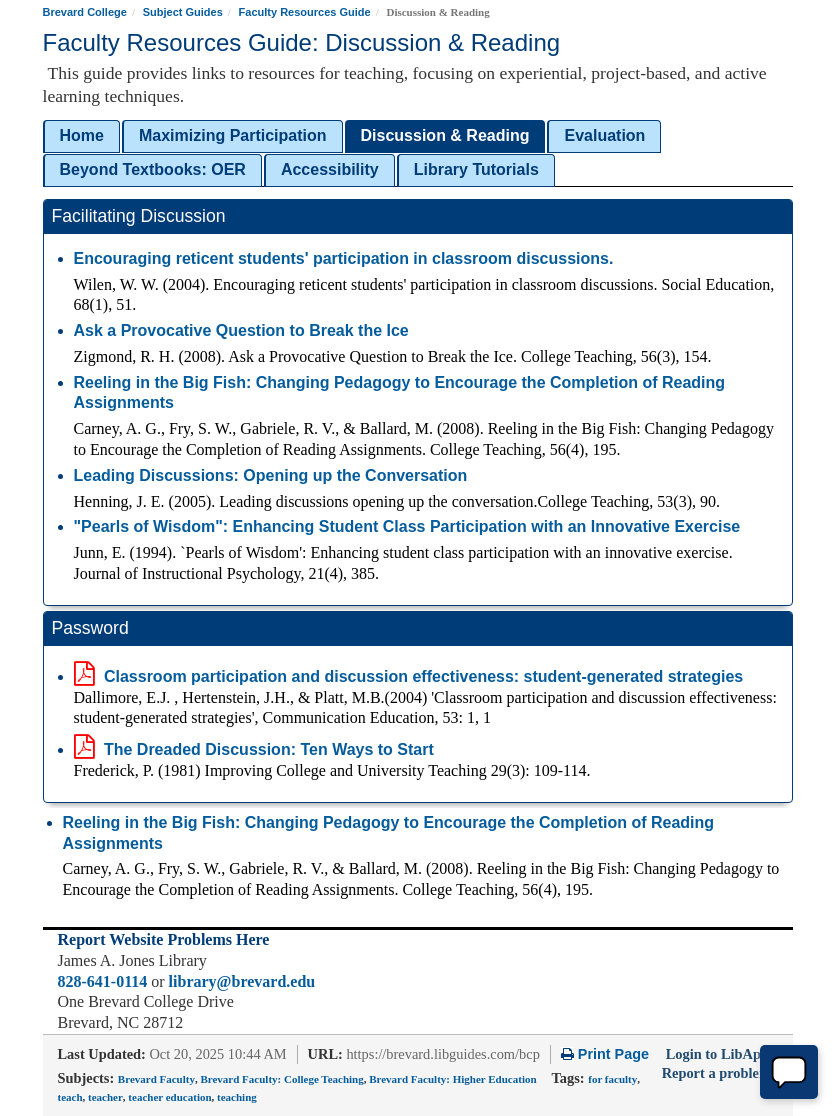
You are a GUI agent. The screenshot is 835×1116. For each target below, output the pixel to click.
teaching (237, 1097)
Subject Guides (183, 12)
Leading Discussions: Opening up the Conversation (271, 475)
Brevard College (85, 12)
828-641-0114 (103, 981)
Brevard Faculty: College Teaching (281, 1079)
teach (70, 1097)
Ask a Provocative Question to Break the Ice (241, 330)
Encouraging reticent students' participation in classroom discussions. (344, 258)
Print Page (605, 1054)
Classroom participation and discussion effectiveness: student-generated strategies (409, 676)
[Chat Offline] (789, 1072)
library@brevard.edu (242, 981)
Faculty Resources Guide (305, 12)
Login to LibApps (720, 1054)
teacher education (169, 1097)
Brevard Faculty (156, 1079)
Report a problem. (718, 1073)
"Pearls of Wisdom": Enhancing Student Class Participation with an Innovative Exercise (407, 526)
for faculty (612, 1079)
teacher (105, 1097)
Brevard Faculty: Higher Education (452, 1079)
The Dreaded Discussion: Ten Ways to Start (254, 749)
